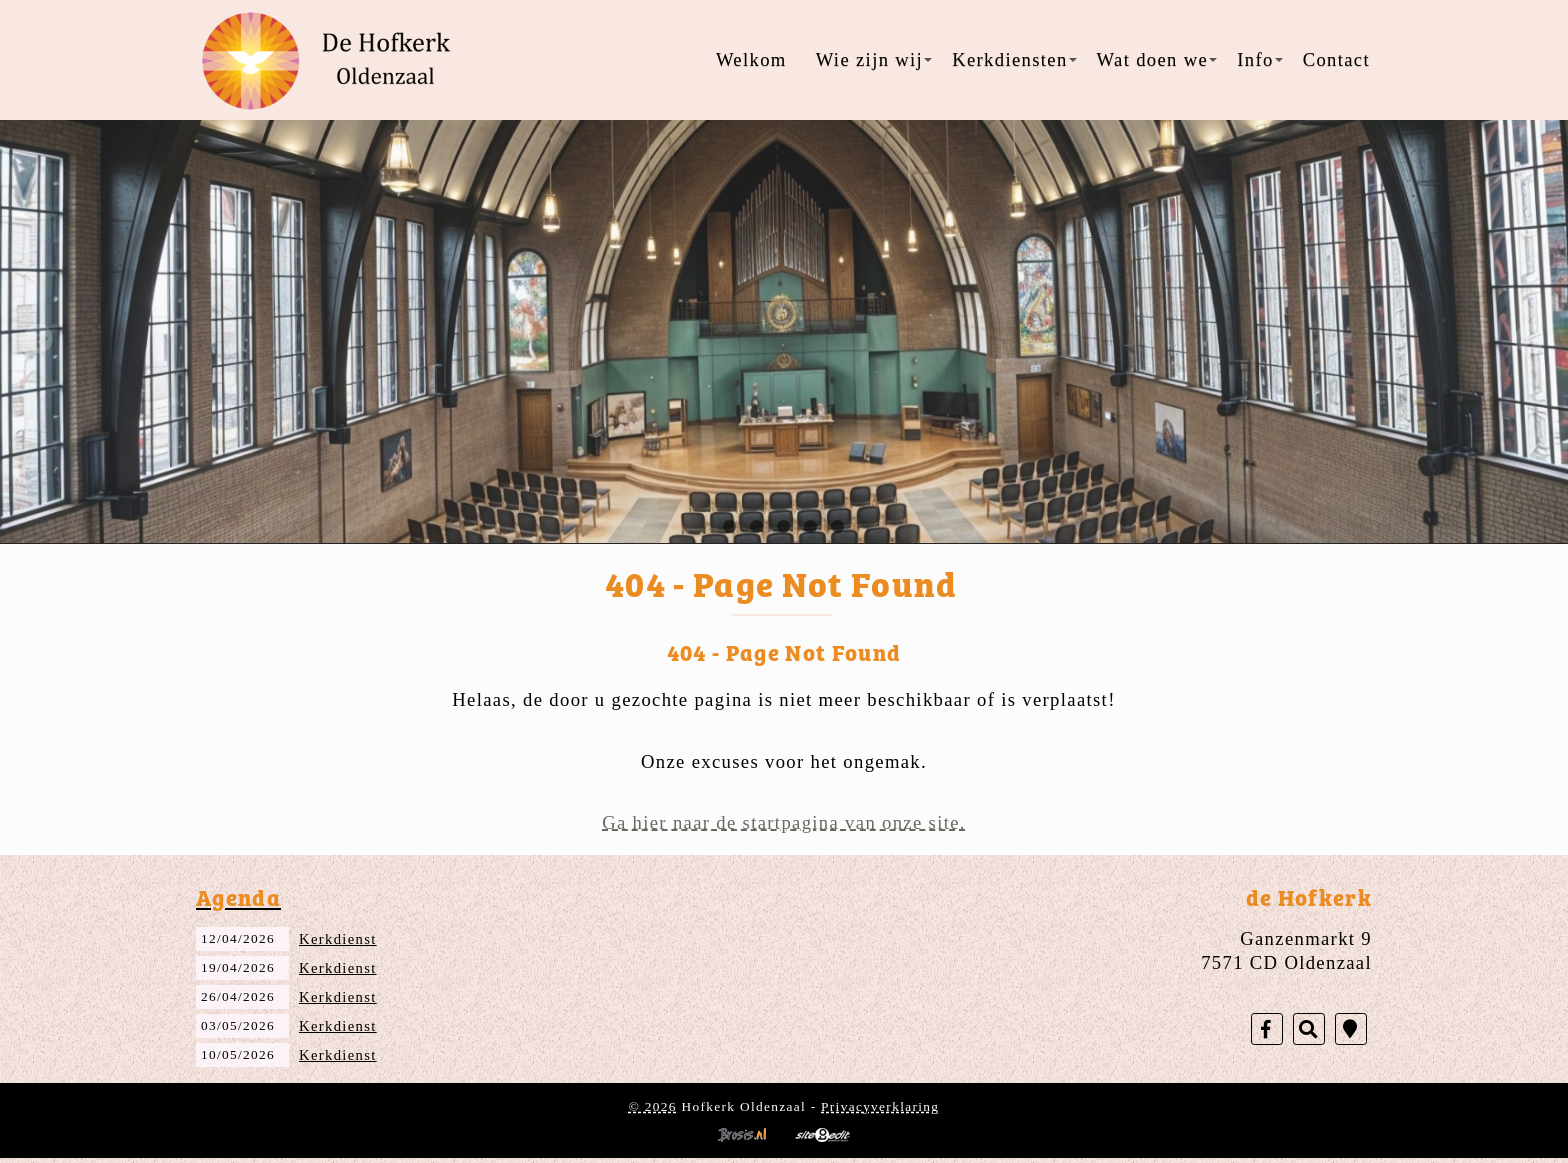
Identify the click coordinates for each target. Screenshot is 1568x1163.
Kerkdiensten (1014, 59)
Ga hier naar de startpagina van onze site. (784, 822)
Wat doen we (1157, 59)
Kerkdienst (338, 939)
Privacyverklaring (880, 1106)
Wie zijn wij (874, 59)
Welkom (751, 59)
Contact (1336, 59)
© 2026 (653, 1106)
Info (1259, 59)
